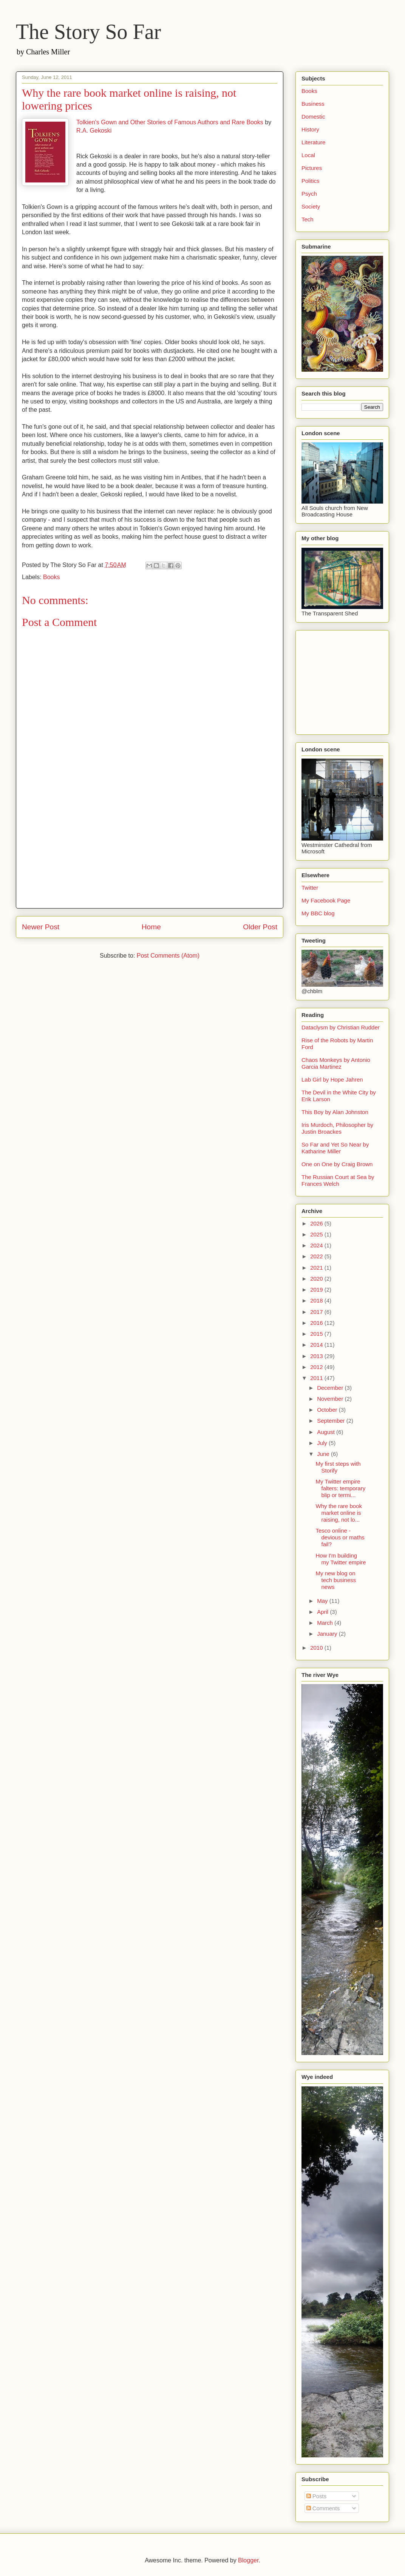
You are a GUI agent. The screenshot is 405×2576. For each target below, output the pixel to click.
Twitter (309, 887)
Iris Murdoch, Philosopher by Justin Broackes (337, 1128)
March (325, 1622)
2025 (317, 1234)
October (328, 1409)
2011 (317, 1378)
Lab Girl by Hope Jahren (332, 1079)
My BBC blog (318, 913)
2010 (317, 1647)
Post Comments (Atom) (168, 955)
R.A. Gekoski (93, 130)
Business (313, 103)
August (326, 1432)
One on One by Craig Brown (337, 1164)
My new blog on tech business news (336, 1580)
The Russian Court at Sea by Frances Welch (337, 1180)
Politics (310, 181)
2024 (317, 1245)
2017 (317, 1312)
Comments (323, 2508)
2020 (317, 1278)
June (324, 1454)
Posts (316, 2496)
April (323, 1612)
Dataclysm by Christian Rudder (340, 1027)
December (331, 1388)
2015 (317, 1333)
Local (308, 155)
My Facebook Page (325, 900)
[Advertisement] (149, 855)
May (323, 1601)
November (331, 1398)
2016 (317, 1323)
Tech (307, 219)
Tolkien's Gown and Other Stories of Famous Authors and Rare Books (169, 122)
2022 (317, 1256)
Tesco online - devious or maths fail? (340, 1537)
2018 (317, 1300)
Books (51, 577)
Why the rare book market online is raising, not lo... (339, 1513)
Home (151, 927)
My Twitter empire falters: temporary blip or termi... (341, 1488)
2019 (317, 1289)
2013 (317, 1356)
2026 (317, 1223)
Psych (309, 193)
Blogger (248, 2560)
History (310, 129)
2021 (317, 1267)
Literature (313, 142)
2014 (317, 1344)
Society (310, 206)
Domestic (313, 116)
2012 (317, 1367)
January (328, 1633)
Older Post (260, 927)
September (331, 1420)
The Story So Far (88, 31)
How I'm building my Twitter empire (341, 1558)
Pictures (311, 168)
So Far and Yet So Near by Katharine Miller (335, 1147)
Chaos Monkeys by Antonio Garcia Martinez (335, 1063)
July (323, 1443)
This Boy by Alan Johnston (334, 1112)
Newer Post (40, 927)
